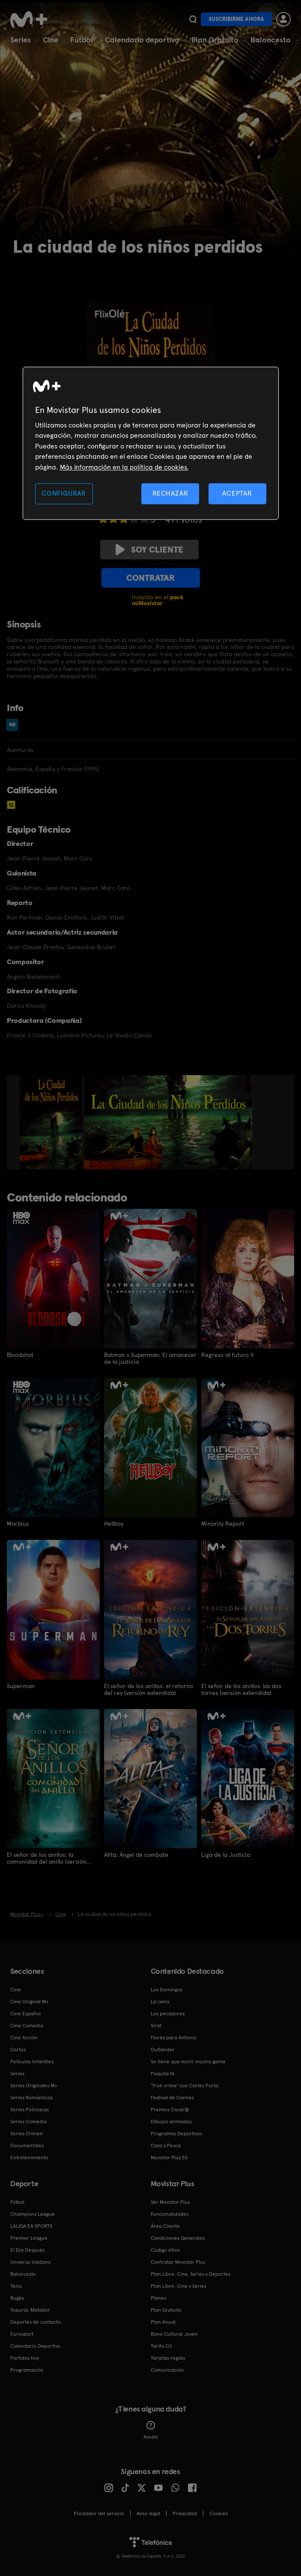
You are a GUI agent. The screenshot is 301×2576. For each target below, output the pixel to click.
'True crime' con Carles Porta (184, 2086)
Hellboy (113, 1523)
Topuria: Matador (30, 2310)
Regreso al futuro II (227, 1354)
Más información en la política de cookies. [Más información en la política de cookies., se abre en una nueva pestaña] (124, 467)
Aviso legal (148, 2513)
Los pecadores (168, 2014)
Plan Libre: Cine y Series (178, 2286)
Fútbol (81, 39)
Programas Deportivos (176, 2134)
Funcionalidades (169, 2214)
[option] (52, 1122)
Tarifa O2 (161, 2346)
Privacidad (185, 2513)
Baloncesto (270, 39)
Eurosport (21, 2334)
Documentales (27, 2146)
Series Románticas (31, 2098)
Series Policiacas (29, 2110)
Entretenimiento (29, 2158)
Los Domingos (166, 1990)
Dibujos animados (171, 2122)
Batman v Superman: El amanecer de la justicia (150, 1358)
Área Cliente (165, 2226)
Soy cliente (149, 549)
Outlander (163, 2050)
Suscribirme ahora (236, 19)
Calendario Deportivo (35, 2346)
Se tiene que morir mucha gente (188, 2062)
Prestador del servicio (99, 2513)
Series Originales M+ (33, 2086)
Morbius (18, 1523)
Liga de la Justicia (225, 1854)
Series (20, 39)
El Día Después (27, 2250)
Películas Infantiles (32, 2062)
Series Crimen (26, 2134)
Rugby (17, 2298)
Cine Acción (24, 2038)
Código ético (165, 2250)
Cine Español (25, 2014)
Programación (26, 2370)
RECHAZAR (170, 493)
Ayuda (150, 2430)
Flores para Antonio (174, 2038)
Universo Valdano (30, 2262)
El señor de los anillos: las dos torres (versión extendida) (241, 1689)
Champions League (32, 2214)
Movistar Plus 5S (169, 2158)
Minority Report (222, 1523)
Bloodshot (20, 1354)
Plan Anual (163, 2322)
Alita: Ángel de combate (136, 1854)
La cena (160, 2002)
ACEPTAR (237, 493)
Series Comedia (28, 2122)
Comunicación (167, 2370)
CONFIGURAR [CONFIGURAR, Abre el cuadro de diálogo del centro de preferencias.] (64, 493)
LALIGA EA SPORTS (31, 2226)
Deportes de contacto (35, 2322)
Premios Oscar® (170, 2110)
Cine (50, 39)
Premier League (29, 2238)
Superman (21, 1685)
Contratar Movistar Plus (178, 2262)
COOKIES (218, 2513)
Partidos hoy (24, 2358)
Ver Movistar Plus (170, 2202)
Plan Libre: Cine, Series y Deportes (190, 2274)
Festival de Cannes (172, 2098)
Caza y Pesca (166, 2146)
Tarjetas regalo (168, 2358)
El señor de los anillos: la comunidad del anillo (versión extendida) (46, 1858)
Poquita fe (163, 2074)
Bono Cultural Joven (174, 2334)
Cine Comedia (26, 2026)
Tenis (16, 2286)
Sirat (156, 2026)
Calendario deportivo (142, 39)
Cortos (18, 2050)
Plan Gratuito (214, 39)
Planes (158, 2298)
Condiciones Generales (178, 2238)
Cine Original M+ (29, 2002)
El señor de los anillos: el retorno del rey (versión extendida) (148, 1689)
